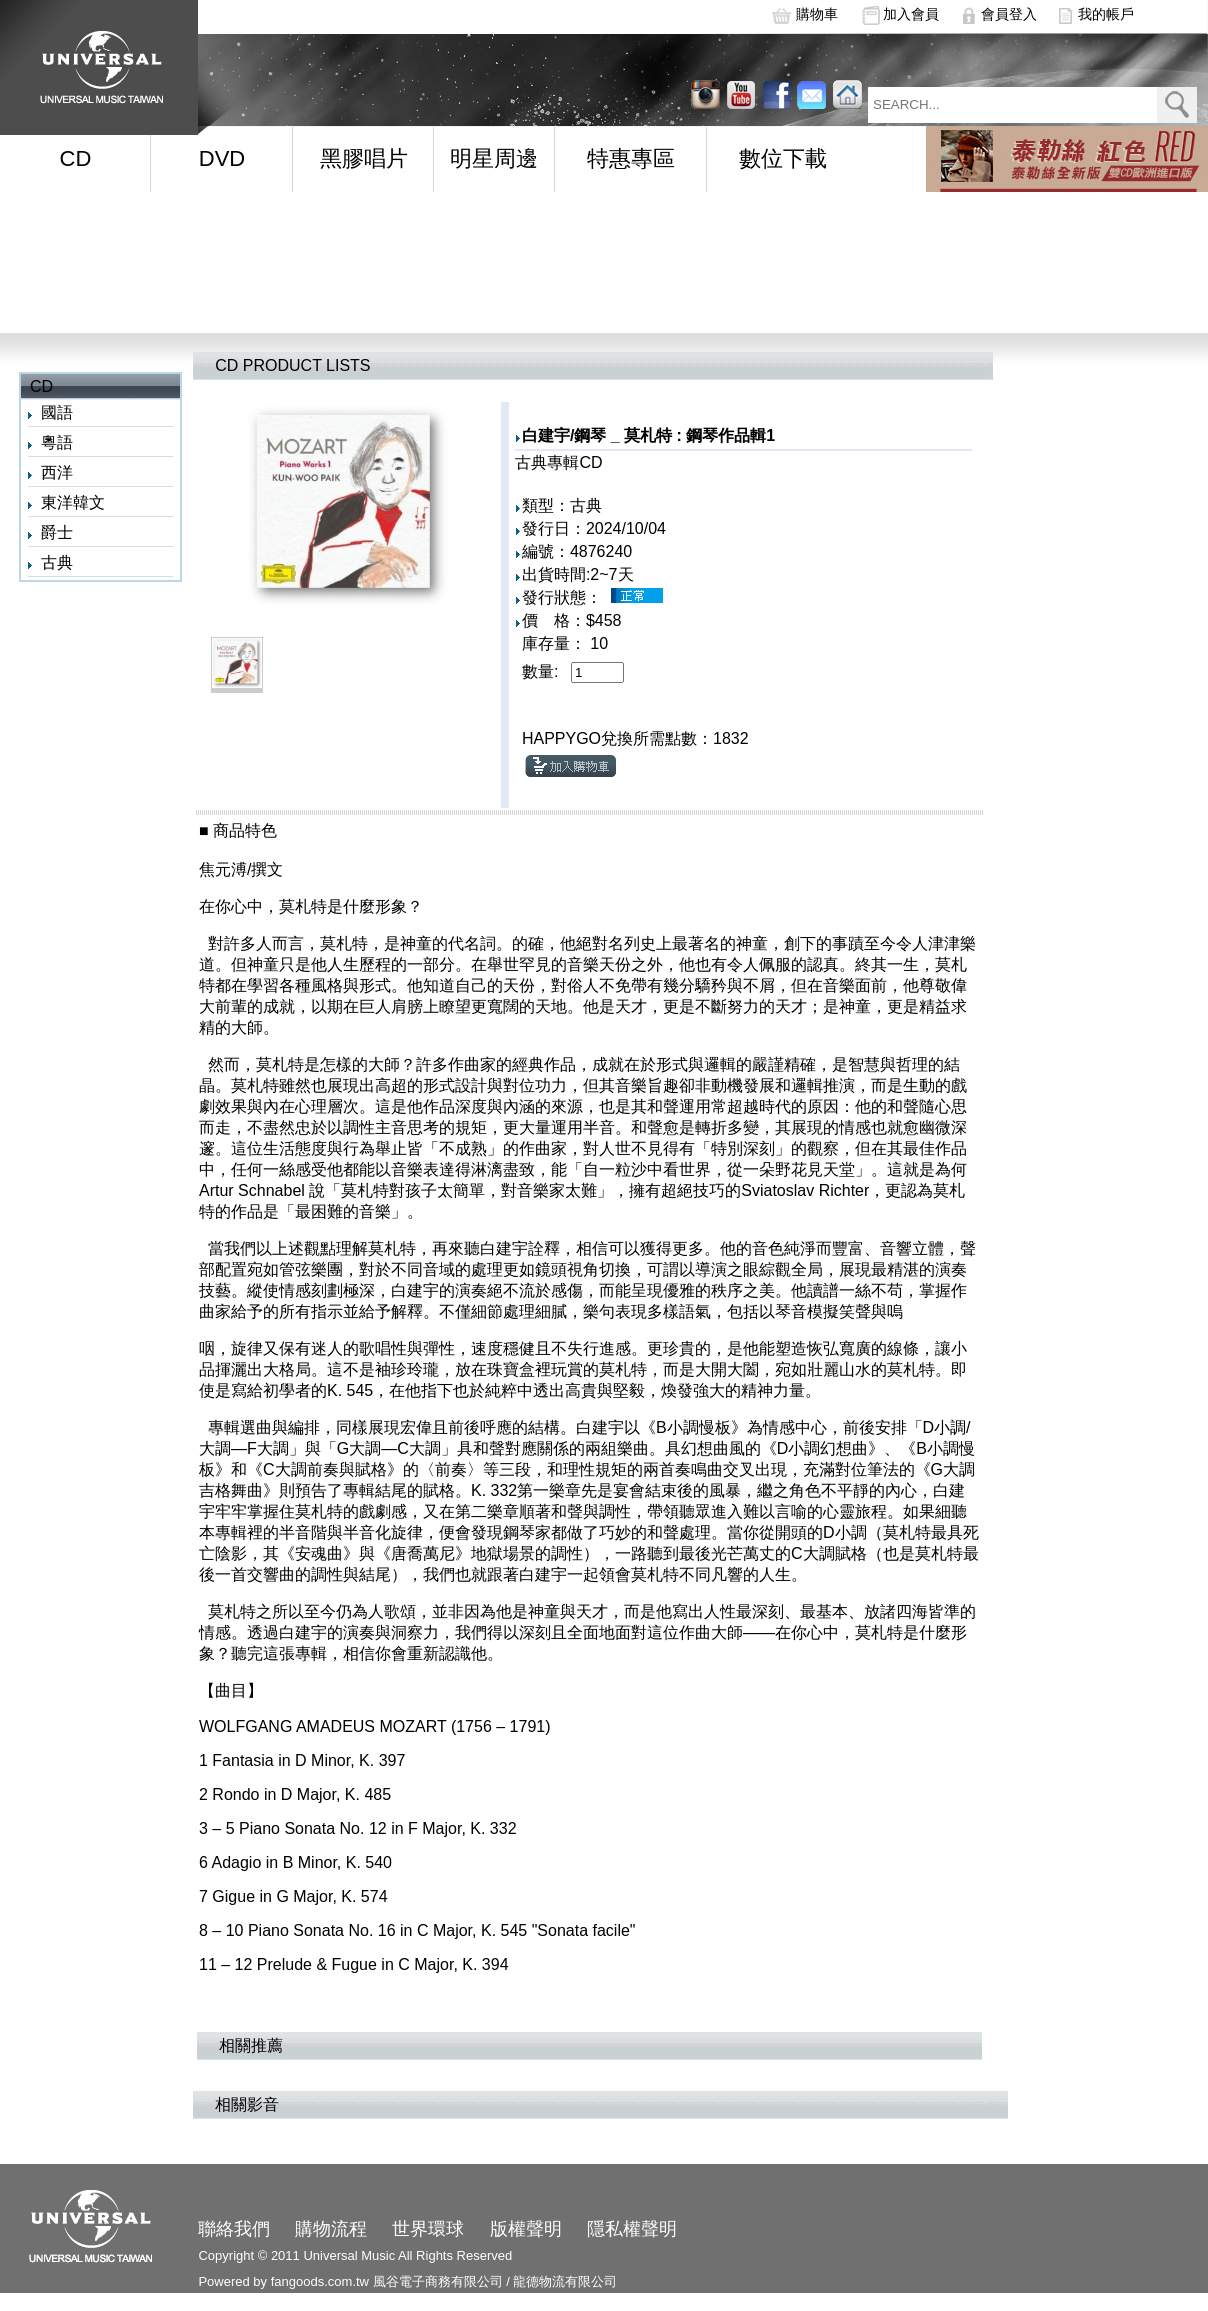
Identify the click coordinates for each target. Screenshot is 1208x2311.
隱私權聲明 (632, 2229)
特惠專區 (631, 158)
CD (76, 158)
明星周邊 (494, 158)
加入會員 (911, 14)
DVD (222, 158)
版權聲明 (526, 2229)
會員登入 (1009, 14)
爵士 (57, 532)
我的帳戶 (1106, 14)
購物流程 (331, 2229)
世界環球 (428, 2229)
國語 (57, 412)
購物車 (817, 14)
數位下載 (783, 158)
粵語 (57, 442)
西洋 (57, 472)
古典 (57, 562)
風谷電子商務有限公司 (438, 2281)
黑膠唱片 (364, 158)
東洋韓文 (73, 502)
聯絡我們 (234, 2229)
